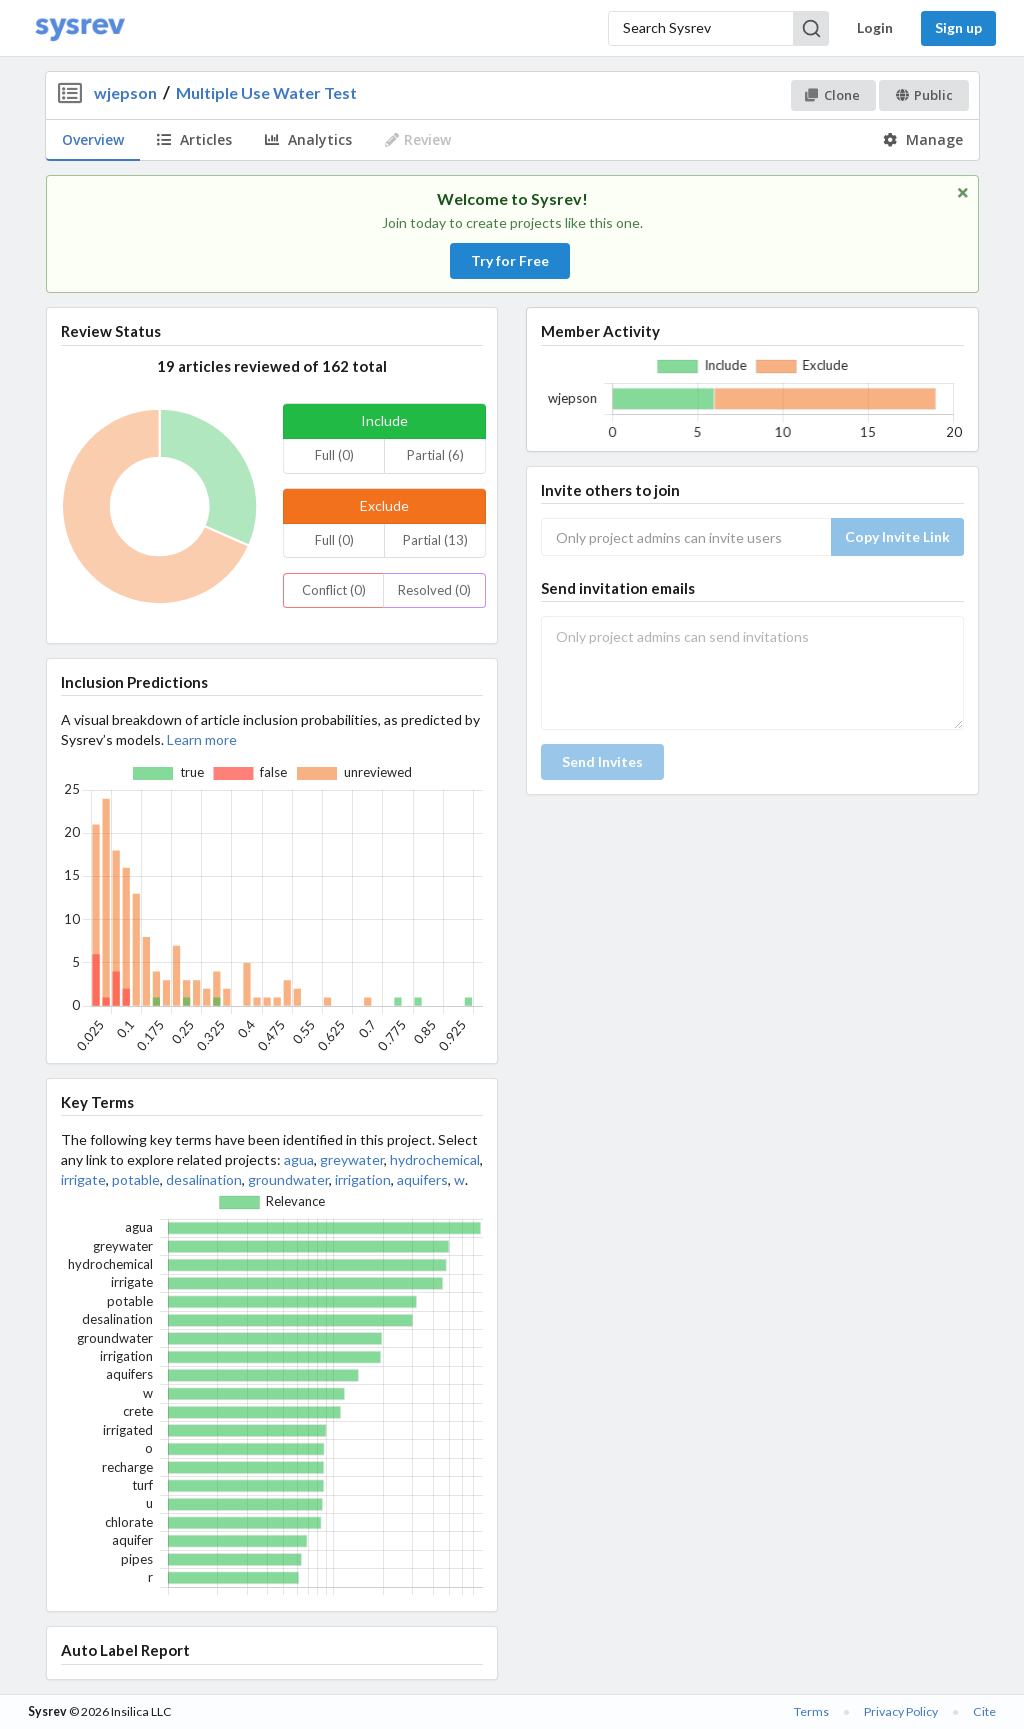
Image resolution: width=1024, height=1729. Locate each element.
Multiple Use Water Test (266, 92)
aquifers (422, 1179)
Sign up (958, 27)
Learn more (202, 739)
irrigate (83, 1179)
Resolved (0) (434, 590)
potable (136, 1179)
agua (299, 1159)
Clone (832, 95)
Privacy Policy (901, 1711)
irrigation (363, 1179)
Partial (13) (435, 540)
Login (875, 27)
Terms (811, 1711)
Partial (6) (435, 455)
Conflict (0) (334, 590)
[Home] (80, 28)
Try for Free (510, 260)
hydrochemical (435, 1159)
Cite (984, 1711)
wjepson (125, 92)
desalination (204, 1179)
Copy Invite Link (897, 536)
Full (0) (334, 455)
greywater (352, 1159)
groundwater (288, 1179)
